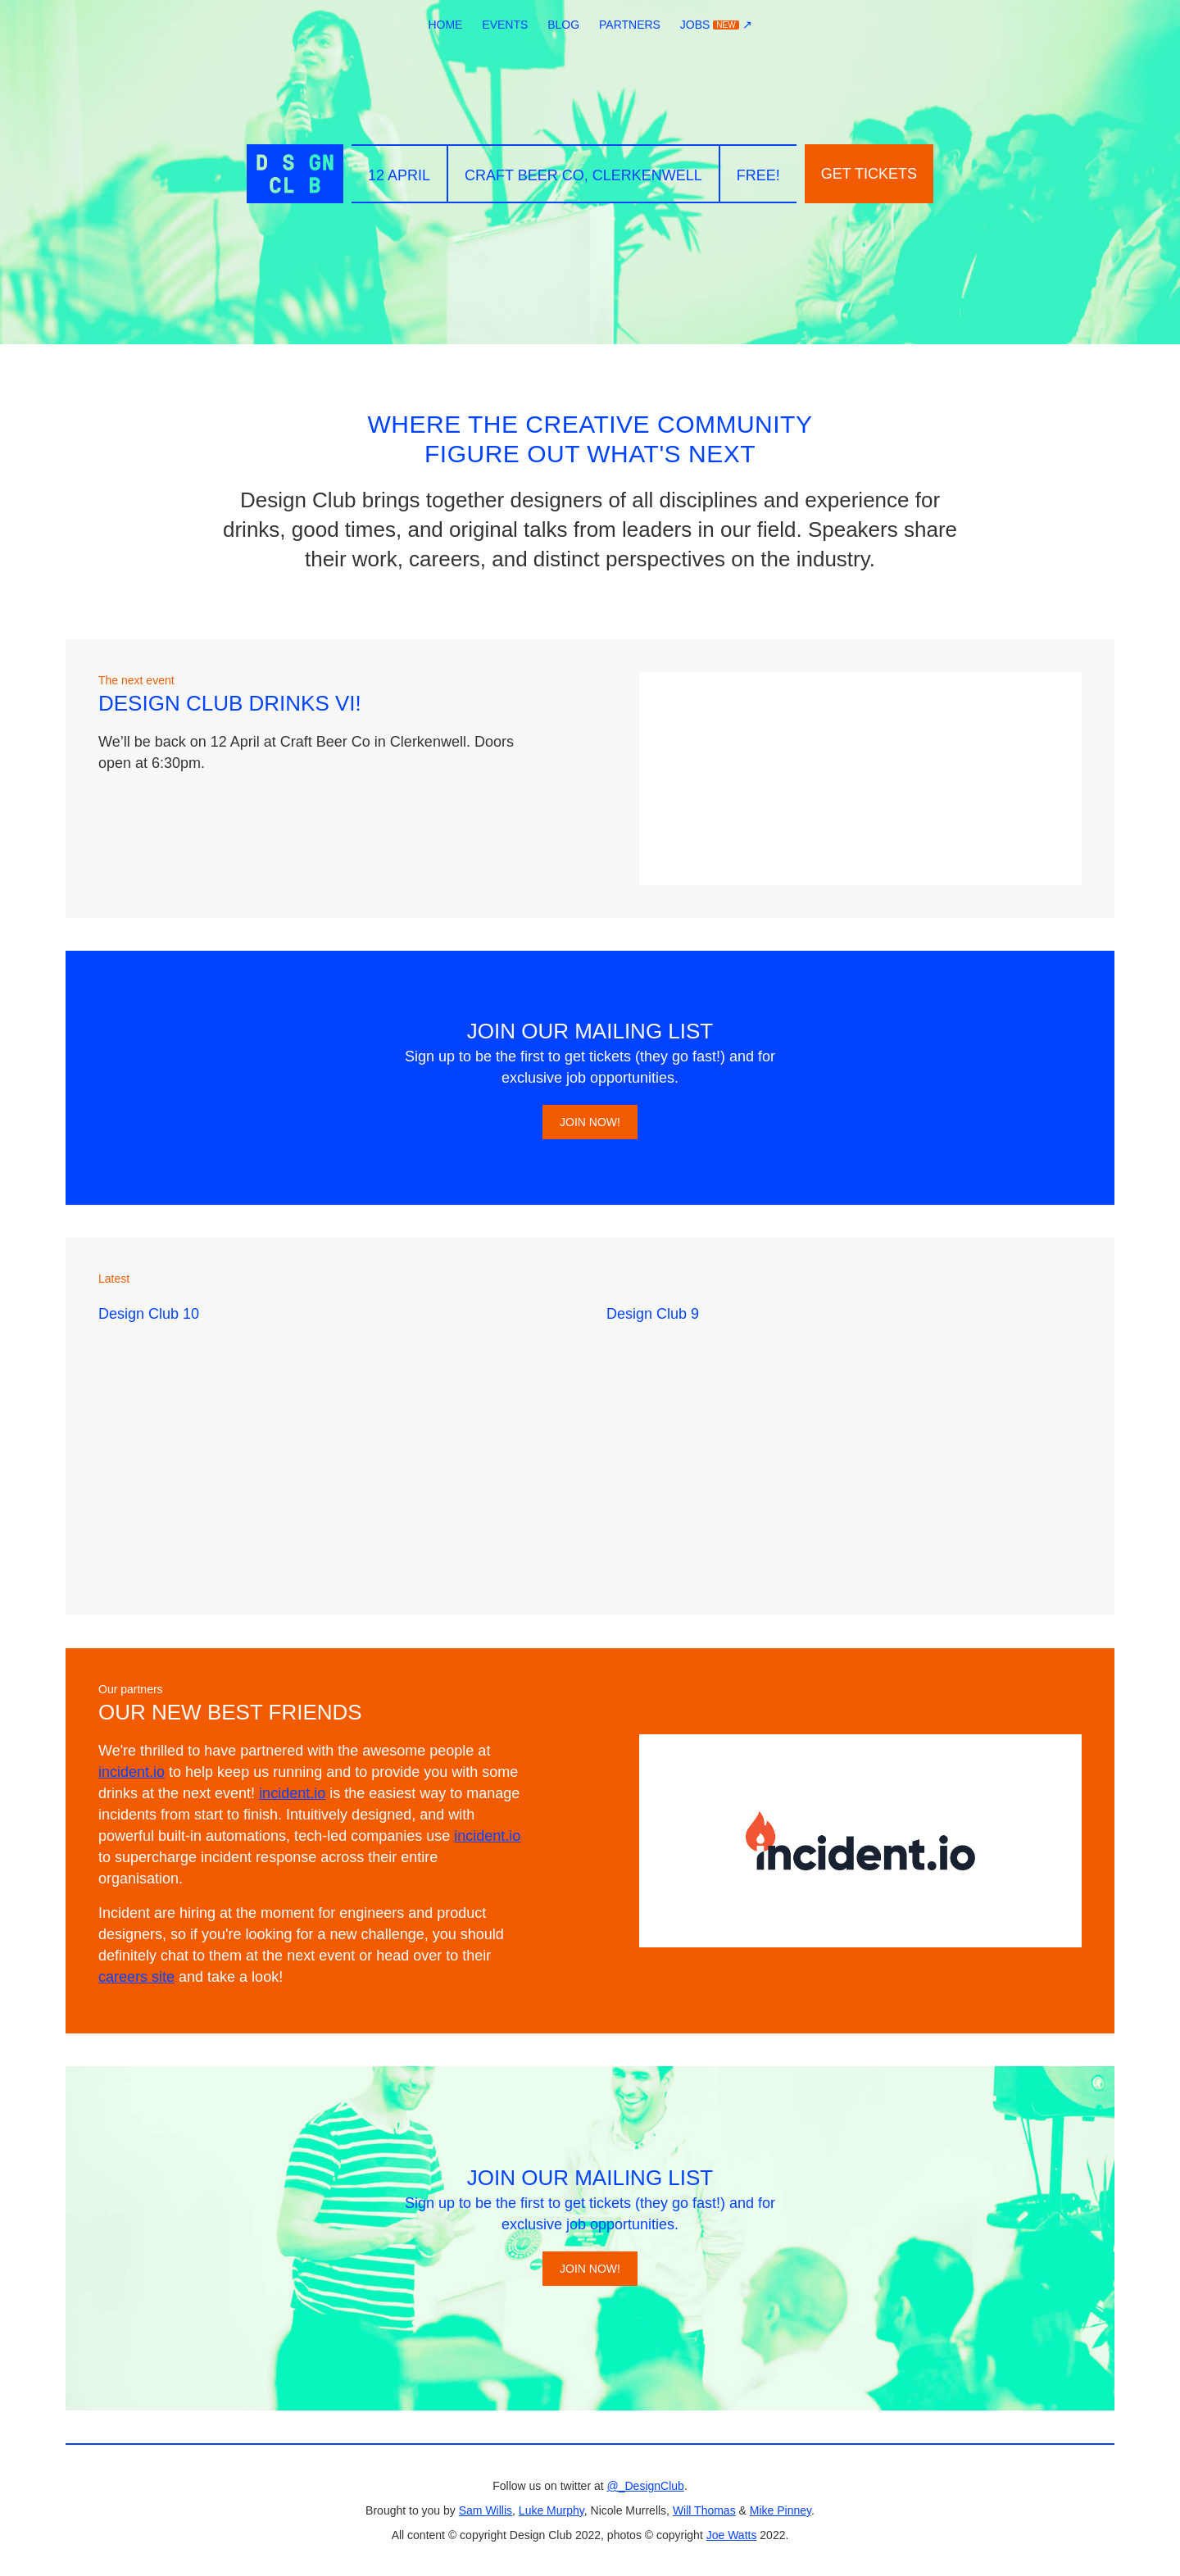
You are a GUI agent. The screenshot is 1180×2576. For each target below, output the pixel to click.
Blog (563, 24)
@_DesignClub (645, 2485)
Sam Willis (485, 2510)
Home (445, 24)
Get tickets (869, 174)
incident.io (131, 1772)
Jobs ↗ (716, 24)
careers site (136, 1977)
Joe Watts (731, 2535)
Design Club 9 (652, 1314)
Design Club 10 (148, 1314)
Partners (629, 24)
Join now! (590, 1122)
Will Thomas (704, 2510)
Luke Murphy (551, 2510)
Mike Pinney (780, 2510)
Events (505, 24)
